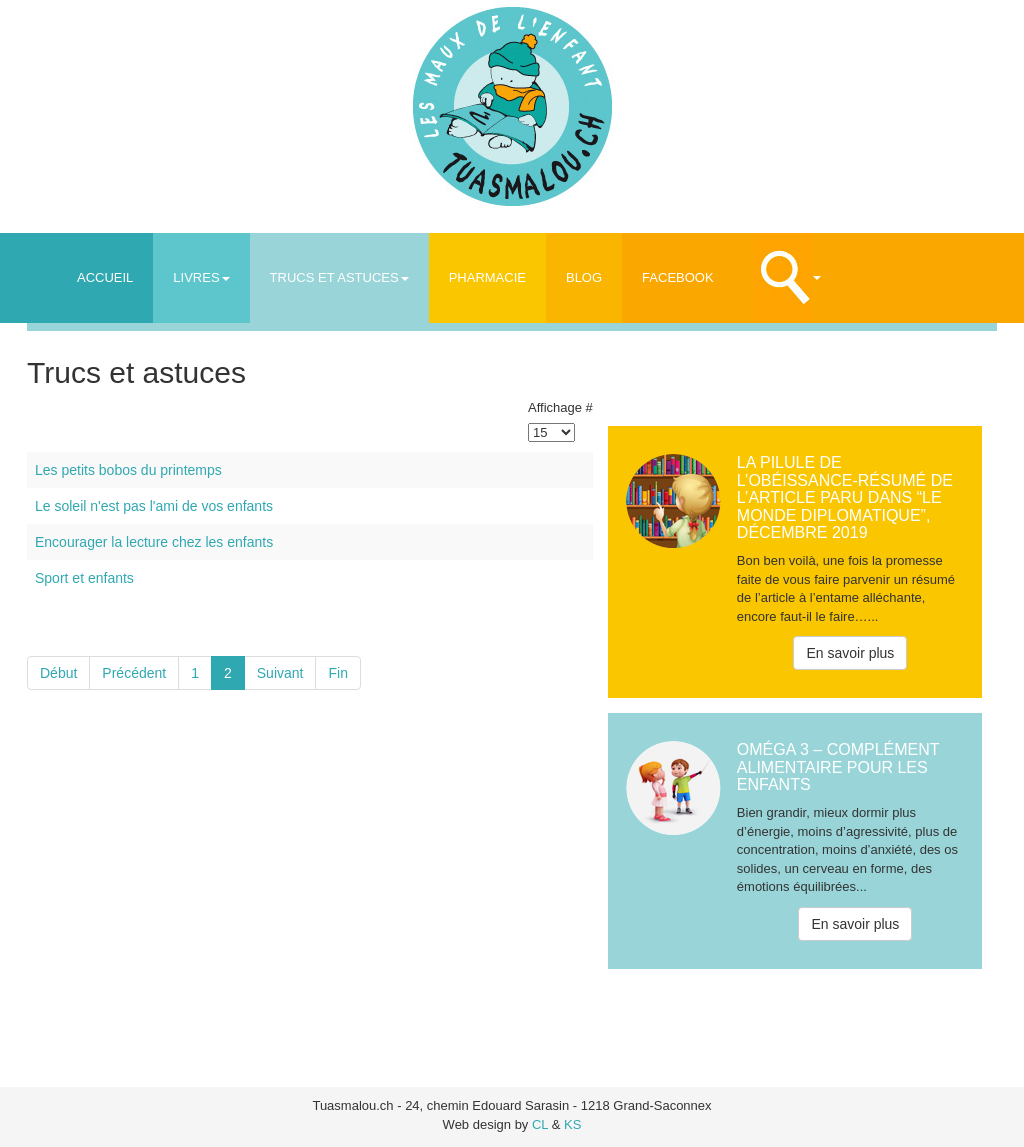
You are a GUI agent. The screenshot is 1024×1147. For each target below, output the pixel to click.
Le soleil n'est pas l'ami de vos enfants (154, 506)
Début (58, 673)
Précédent (134, 673)
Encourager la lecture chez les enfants (154, 542)
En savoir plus (850, 653)
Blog (584, 277)
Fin (337, 673)
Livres (201, 277)
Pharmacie (487, 277)
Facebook (678, 277)
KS (572, 1124)
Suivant (280, 673)
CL (540, 1124)
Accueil (105, 277)
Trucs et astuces (339, 277)
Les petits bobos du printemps (128, 470)
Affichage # (560, 407)
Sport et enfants (84, 578)
